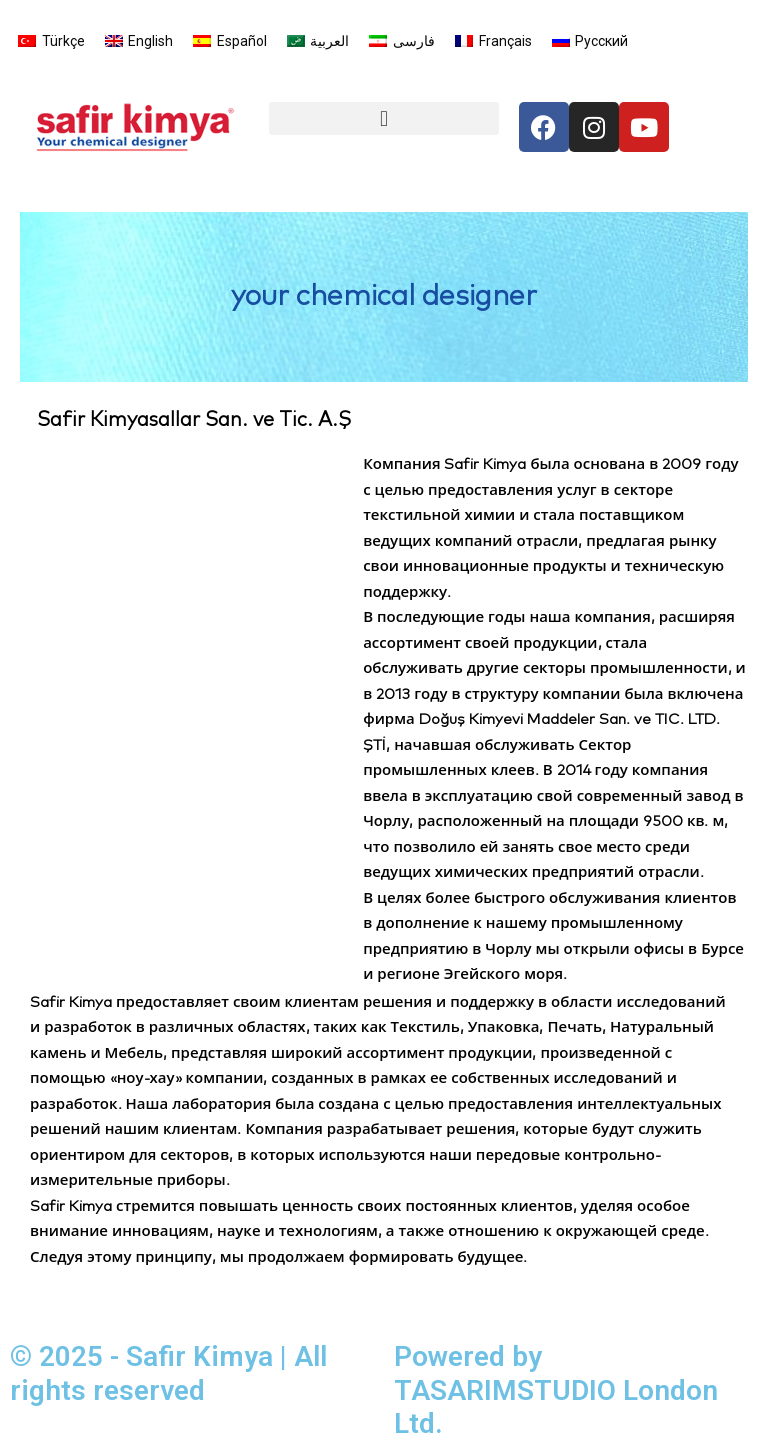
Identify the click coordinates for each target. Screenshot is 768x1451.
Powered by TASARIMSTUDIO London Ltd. (556, 1390)
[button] (383, 118)
